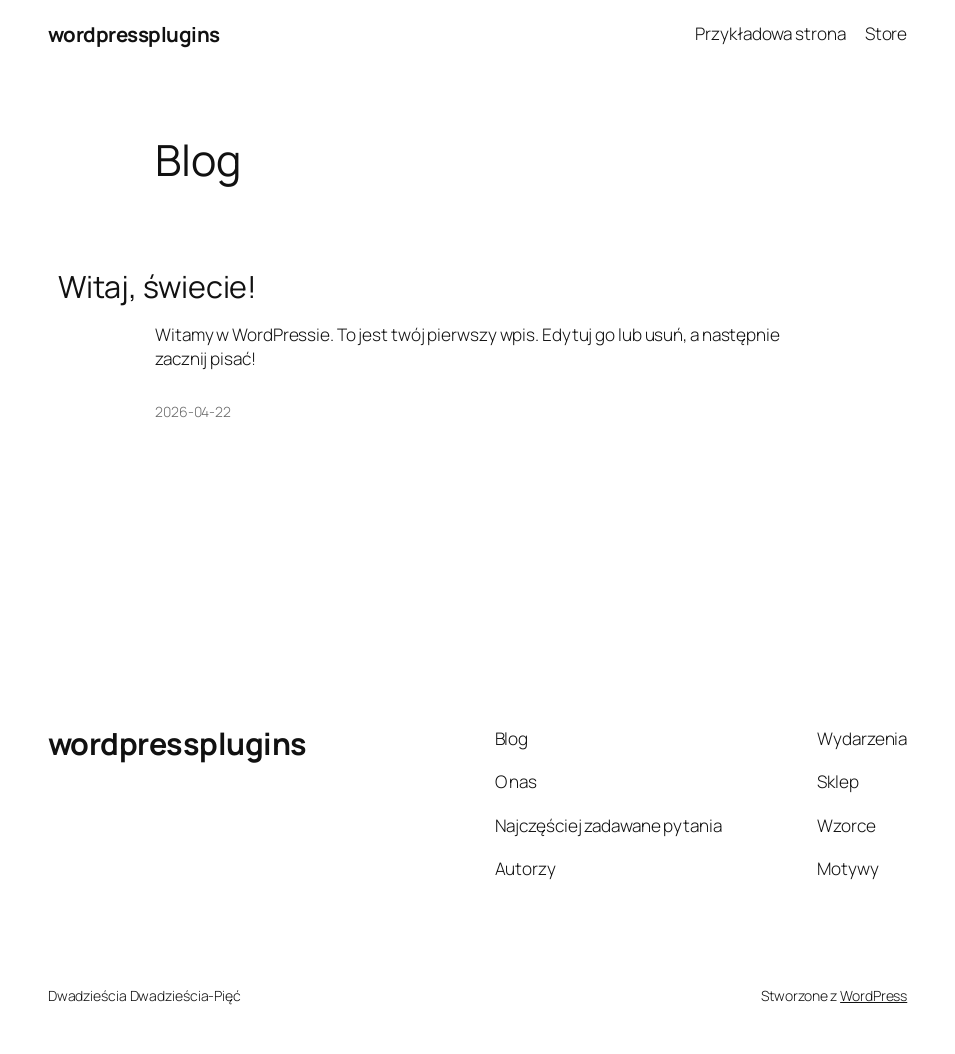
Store (886, 33)
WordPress (873, 995)
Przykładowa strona (770, 33)
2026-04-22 (193, 411)
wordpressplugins (134, 34)
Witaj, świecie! (158, 287)
